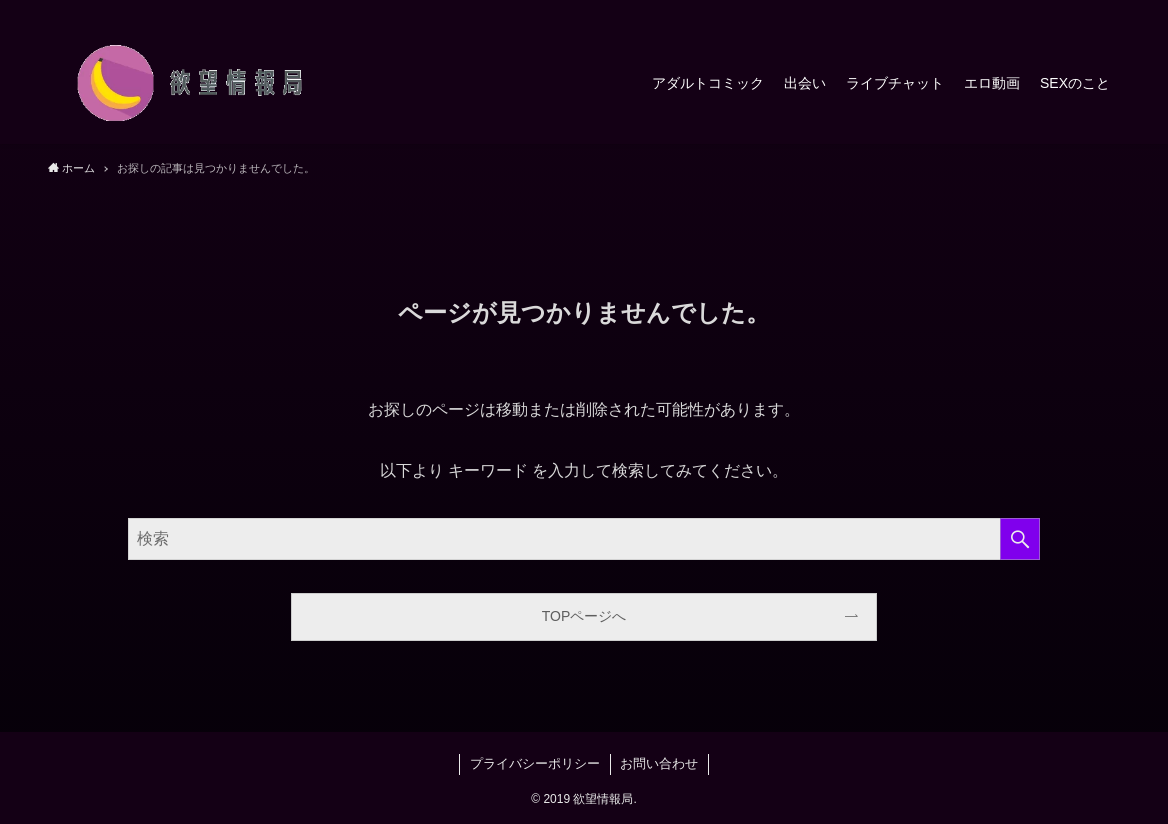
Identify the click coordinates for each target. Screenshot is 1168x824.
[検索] (1107, 11)
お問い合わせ (659, 763)
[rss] (1081, 11)
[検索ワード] (584, 539)
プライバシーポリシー (535, 763)
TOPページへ (584, 616)
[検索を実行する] (1020, 539)
